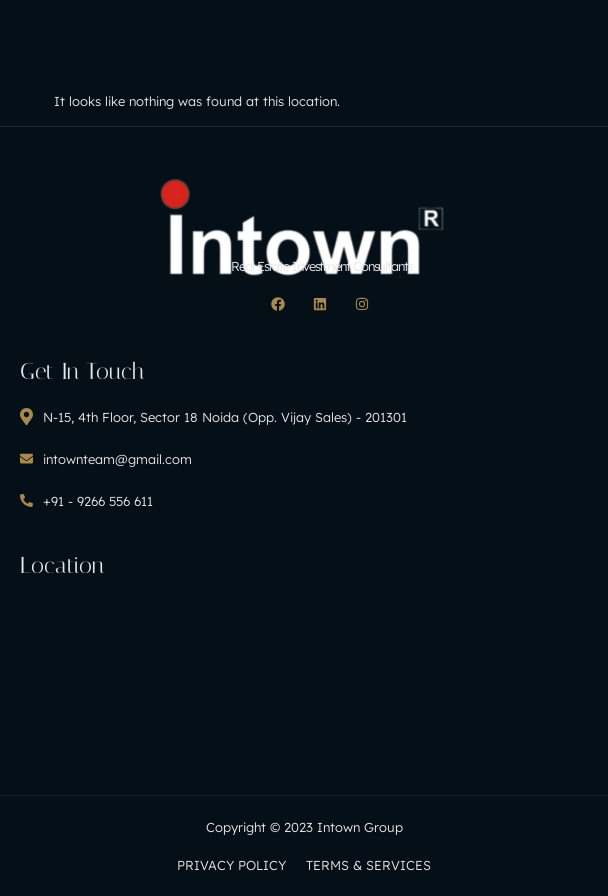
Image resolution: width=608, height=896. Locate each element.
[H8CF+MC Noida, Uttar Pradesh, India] (304, 672)
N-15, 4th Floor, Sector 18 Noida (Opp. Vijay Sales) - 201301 (213, 416)
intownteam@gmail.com (106, 459)
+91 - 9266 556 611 (86, 501)
